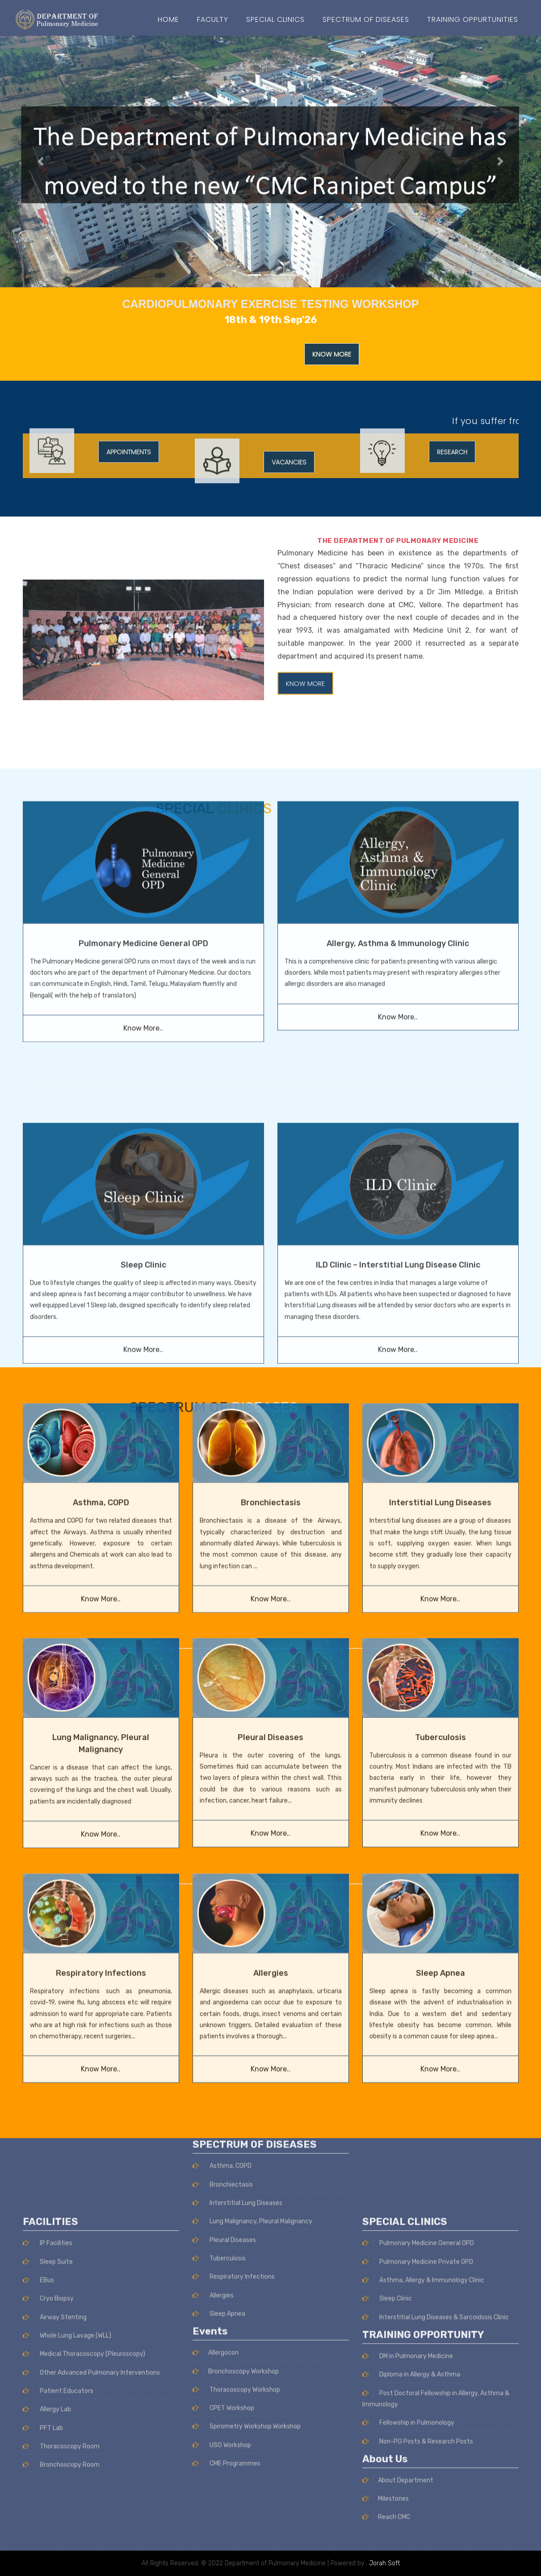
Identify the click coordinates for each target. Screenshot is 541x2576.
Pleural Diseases (270, 1629)
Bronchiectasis (271, 1395)
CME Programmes (226, 2290)
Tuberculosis (440, 1629)
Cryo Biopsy (48, 2471)
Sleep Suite (48, 2434)
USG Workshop (222, 2272)
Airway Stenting (55, 2490)
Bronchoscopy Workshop (236, 2198)
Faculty (212, 19)
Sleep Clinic (387, 2471)
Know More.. (143, 904)
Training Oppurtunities (472, 19)
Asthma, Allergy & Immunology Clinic (423, 2453)
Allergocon (216, 2180)
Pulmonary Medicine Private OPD (417, 2434)
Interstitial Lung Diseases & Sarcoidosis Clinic (435, 2490)
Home (168, 19)
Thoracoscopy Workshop (236, 2216)
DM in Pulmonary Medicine (407, 2529)
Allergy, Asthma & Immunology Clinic (398, 819)
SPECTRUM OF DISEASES (366, 19)
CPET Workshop (223, 2235)
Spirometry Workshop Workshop (247, 2253)
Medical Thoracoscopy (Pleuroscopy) (84, 2527)
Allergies (270, 1865)
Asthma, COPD (101, 1395)
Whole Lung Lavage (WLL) (67, 2508)
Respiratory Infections (101, 1865)
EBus (38, 2453)
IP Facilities (47, 2416)
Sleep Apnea (440, 1865)
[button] (40, 161)
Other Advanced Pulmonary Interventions (91, 2545)
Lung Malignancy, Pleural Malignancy (252, 2048)
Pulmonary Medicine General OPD (143, 819)
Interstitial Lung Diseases (440, 1395)
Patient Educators (58, 2564)
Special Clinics (275, 19)
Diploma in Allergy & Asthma (411, 2547)
